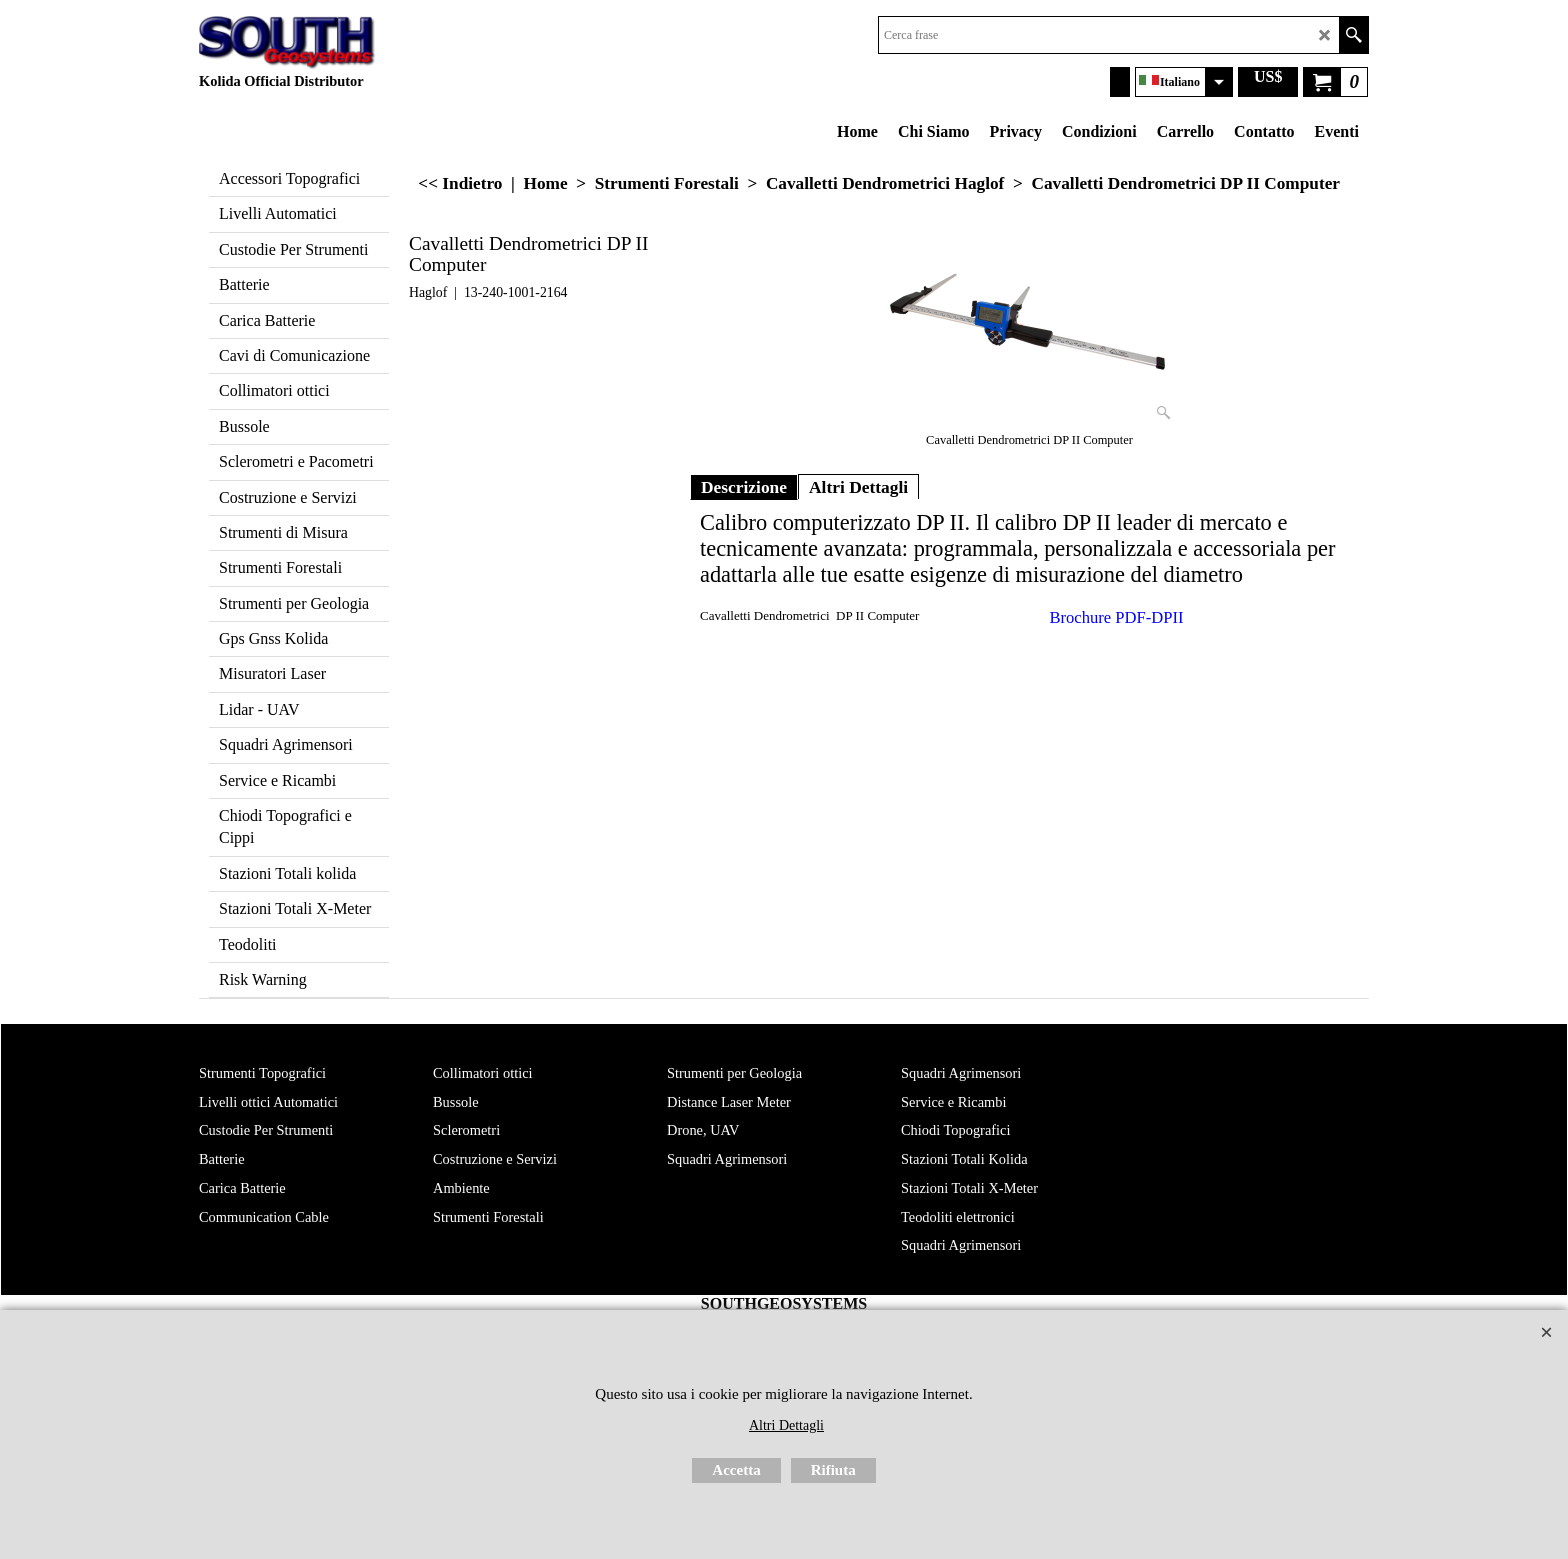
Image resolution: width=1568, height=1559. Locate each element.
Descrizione (744, 487)
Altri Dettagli (858, 487)
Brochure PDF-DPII (1117, 617)
